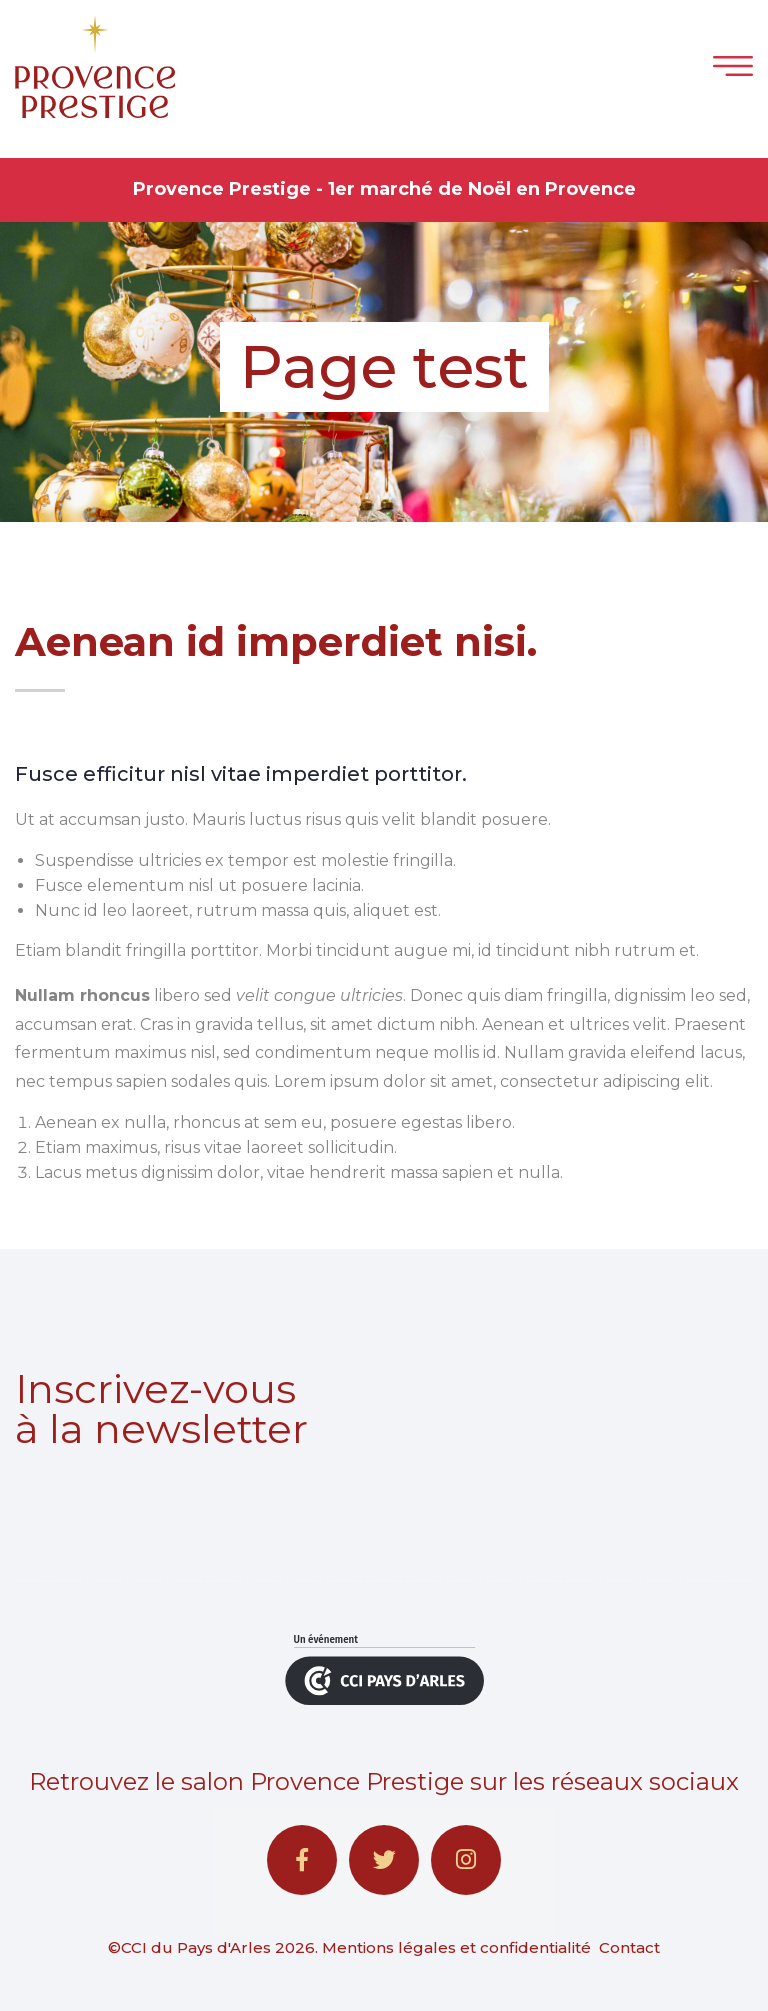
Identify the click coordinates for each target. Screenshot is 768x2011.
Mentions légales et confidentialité (456, 1947)
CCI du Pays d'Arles (196, 1947)
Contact (629, 1947)
